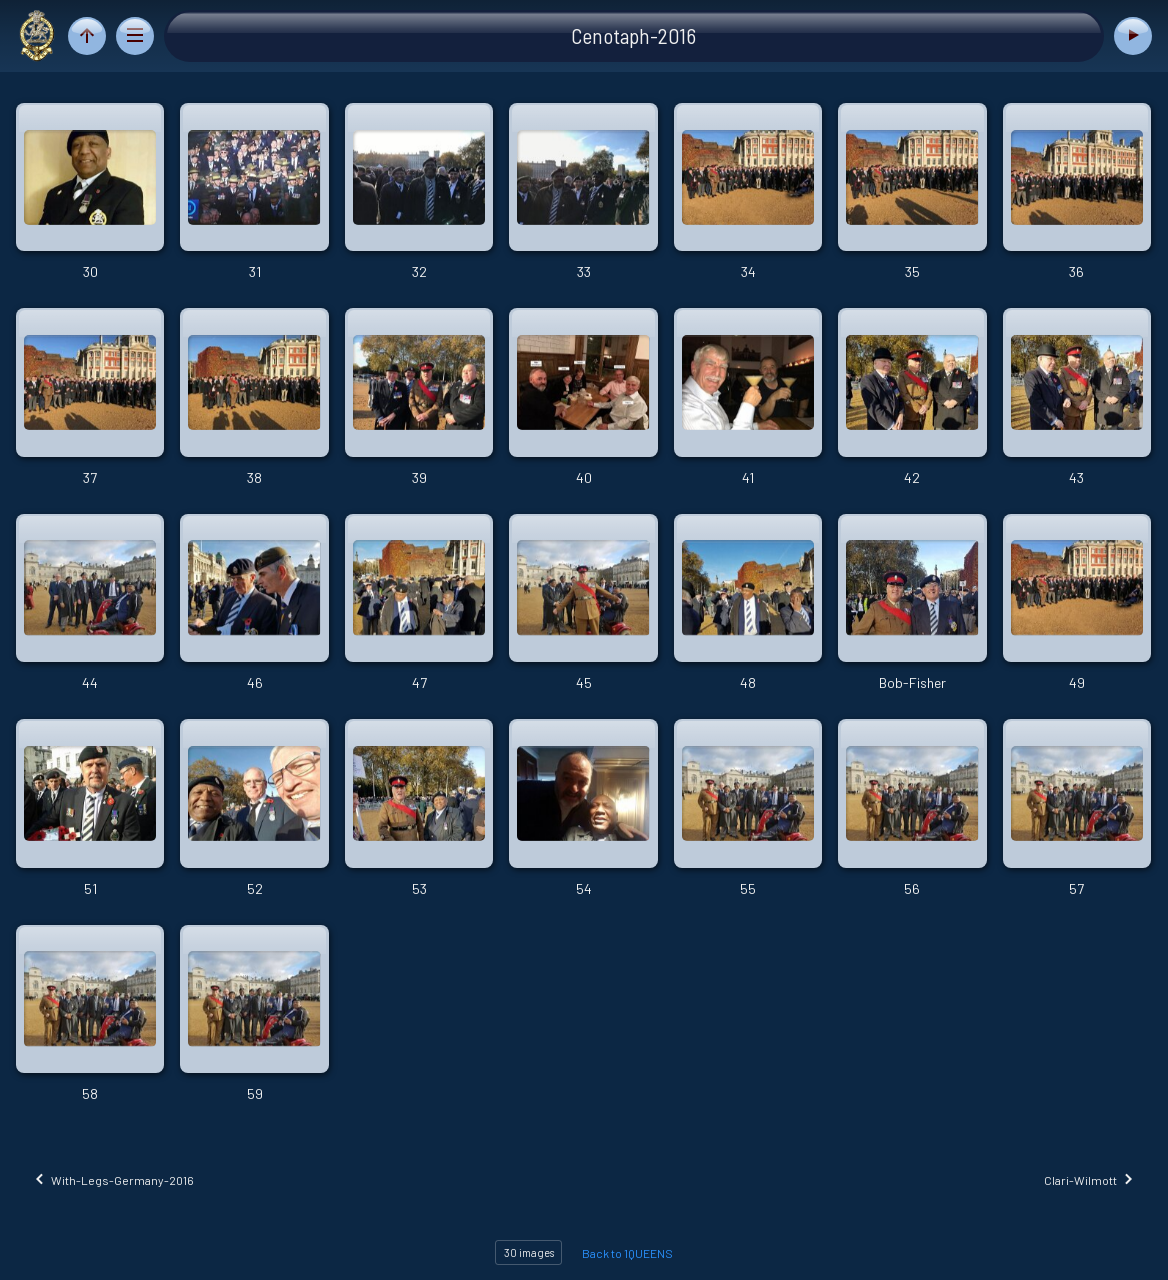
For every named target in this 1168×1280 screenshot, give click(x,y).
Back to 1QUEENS (627, 1253)
